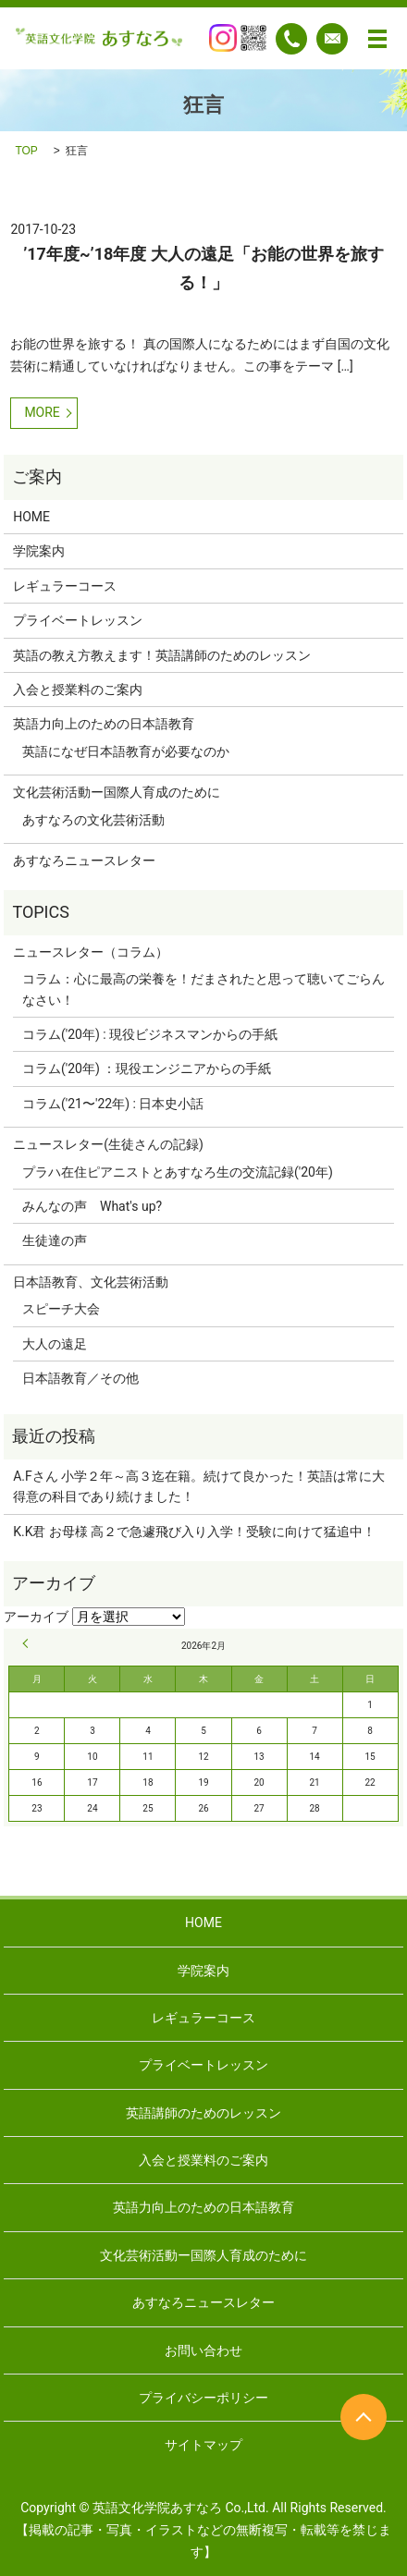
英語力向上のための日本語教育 (103, 723)
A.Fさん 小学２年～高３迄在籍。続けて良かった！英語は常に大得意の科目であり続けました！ (199, 1486)
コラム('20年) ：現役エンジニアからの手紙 (146, 1068)
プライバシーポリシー (203, 2397)
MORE (41, 412)
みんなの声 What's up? (92, 1206)
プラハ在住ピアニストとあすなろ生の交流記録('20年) (177, 1172)
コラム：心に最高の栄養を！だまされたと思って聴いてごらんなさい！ (203, 989)
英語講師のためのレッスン (203, 2113)
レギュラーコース (65, 586)
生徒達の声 (54, 1240)
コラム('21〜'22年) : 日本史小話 (113, 1103)
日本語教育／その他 (80, 1378)
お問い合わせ (203, 2350)
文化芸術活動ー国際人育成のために (116, 792)
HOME (31, 516)
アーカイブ (36, 1616)
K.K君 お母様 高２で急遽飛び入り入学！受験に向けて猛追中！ (194, 1531)
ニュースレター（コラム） (90, 952)
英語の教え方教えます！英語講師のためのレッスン (162, 655)
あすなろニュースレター (84, 860)
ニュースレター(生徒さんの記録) (108, 1144)
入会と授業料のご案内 (77, 689)
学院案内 (39, 550)
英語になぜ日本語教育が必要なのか (125, 751)
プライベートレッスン (77, 620)
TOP (26, 150)
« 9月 (27, 1643)
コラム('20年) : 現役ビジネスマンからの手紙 (150, 1034)
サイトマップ (203, 2444)
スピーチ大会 (61, 1308)
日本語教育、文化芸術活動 (90, 1282)
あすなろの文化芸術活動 (93, 819)
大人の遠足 (54, 1344)
